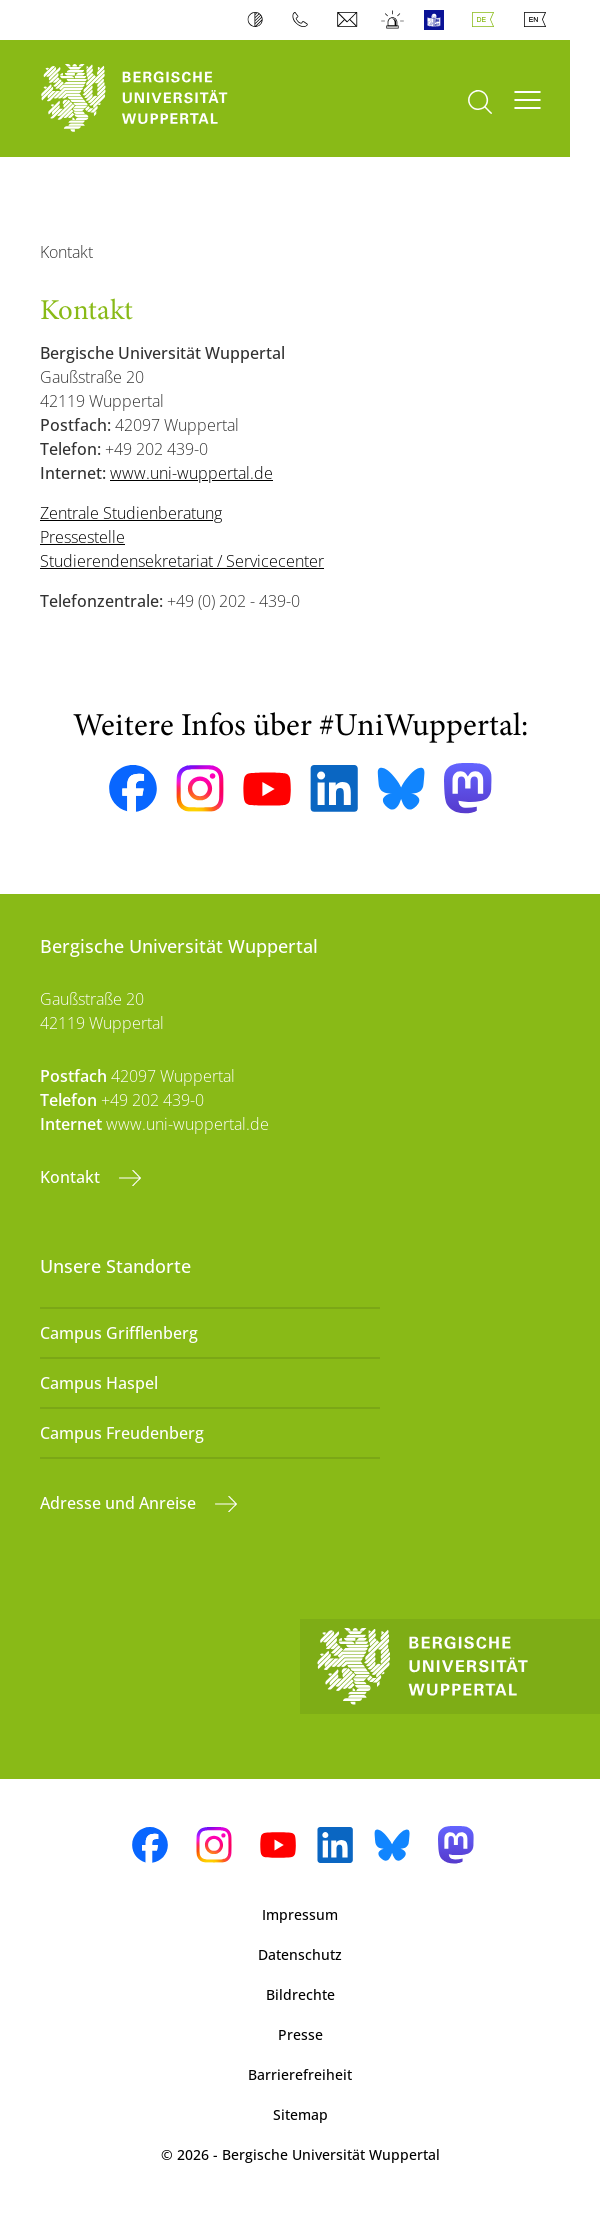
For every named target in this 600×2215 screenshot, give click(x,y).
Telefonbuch (304, 20)
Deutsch (487, 20)
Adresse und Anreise (120, 1503)
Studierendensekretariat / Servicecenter (182, 561)
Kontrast (259, 20)
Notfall (393, 20)
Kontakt (72, 1177)
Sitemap (300, 2114)
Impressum (300, 1914)
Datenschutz (300, 1954)
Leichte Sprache (438, 20)
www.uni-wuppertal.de (191, 473)
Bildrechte (300, 1994)
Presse (300, 2034)
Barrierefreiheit (300, 2074)
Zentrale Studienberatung (131, 513)
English (539, 20)
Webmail (349, 20)
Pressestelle (82, 537)
